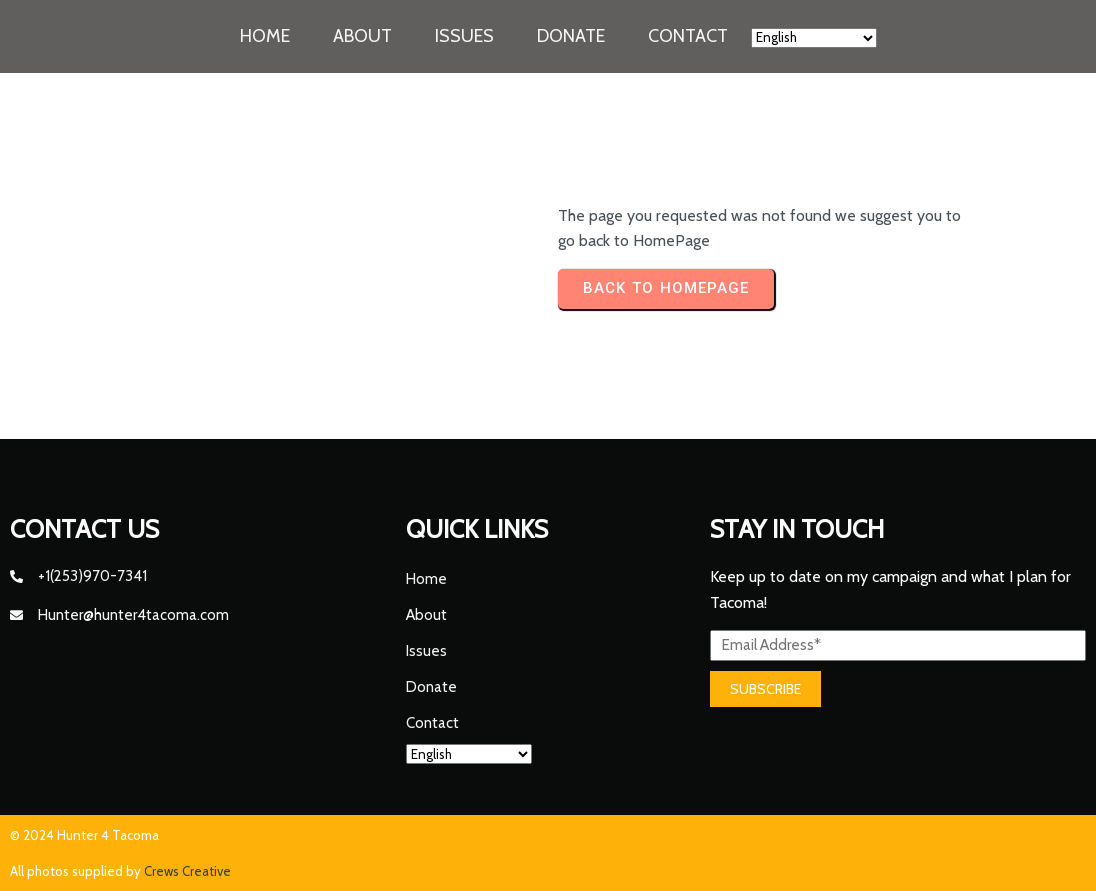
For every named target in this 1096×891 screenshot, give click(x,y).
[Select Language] (814, 38)
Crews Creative (187, 871)
